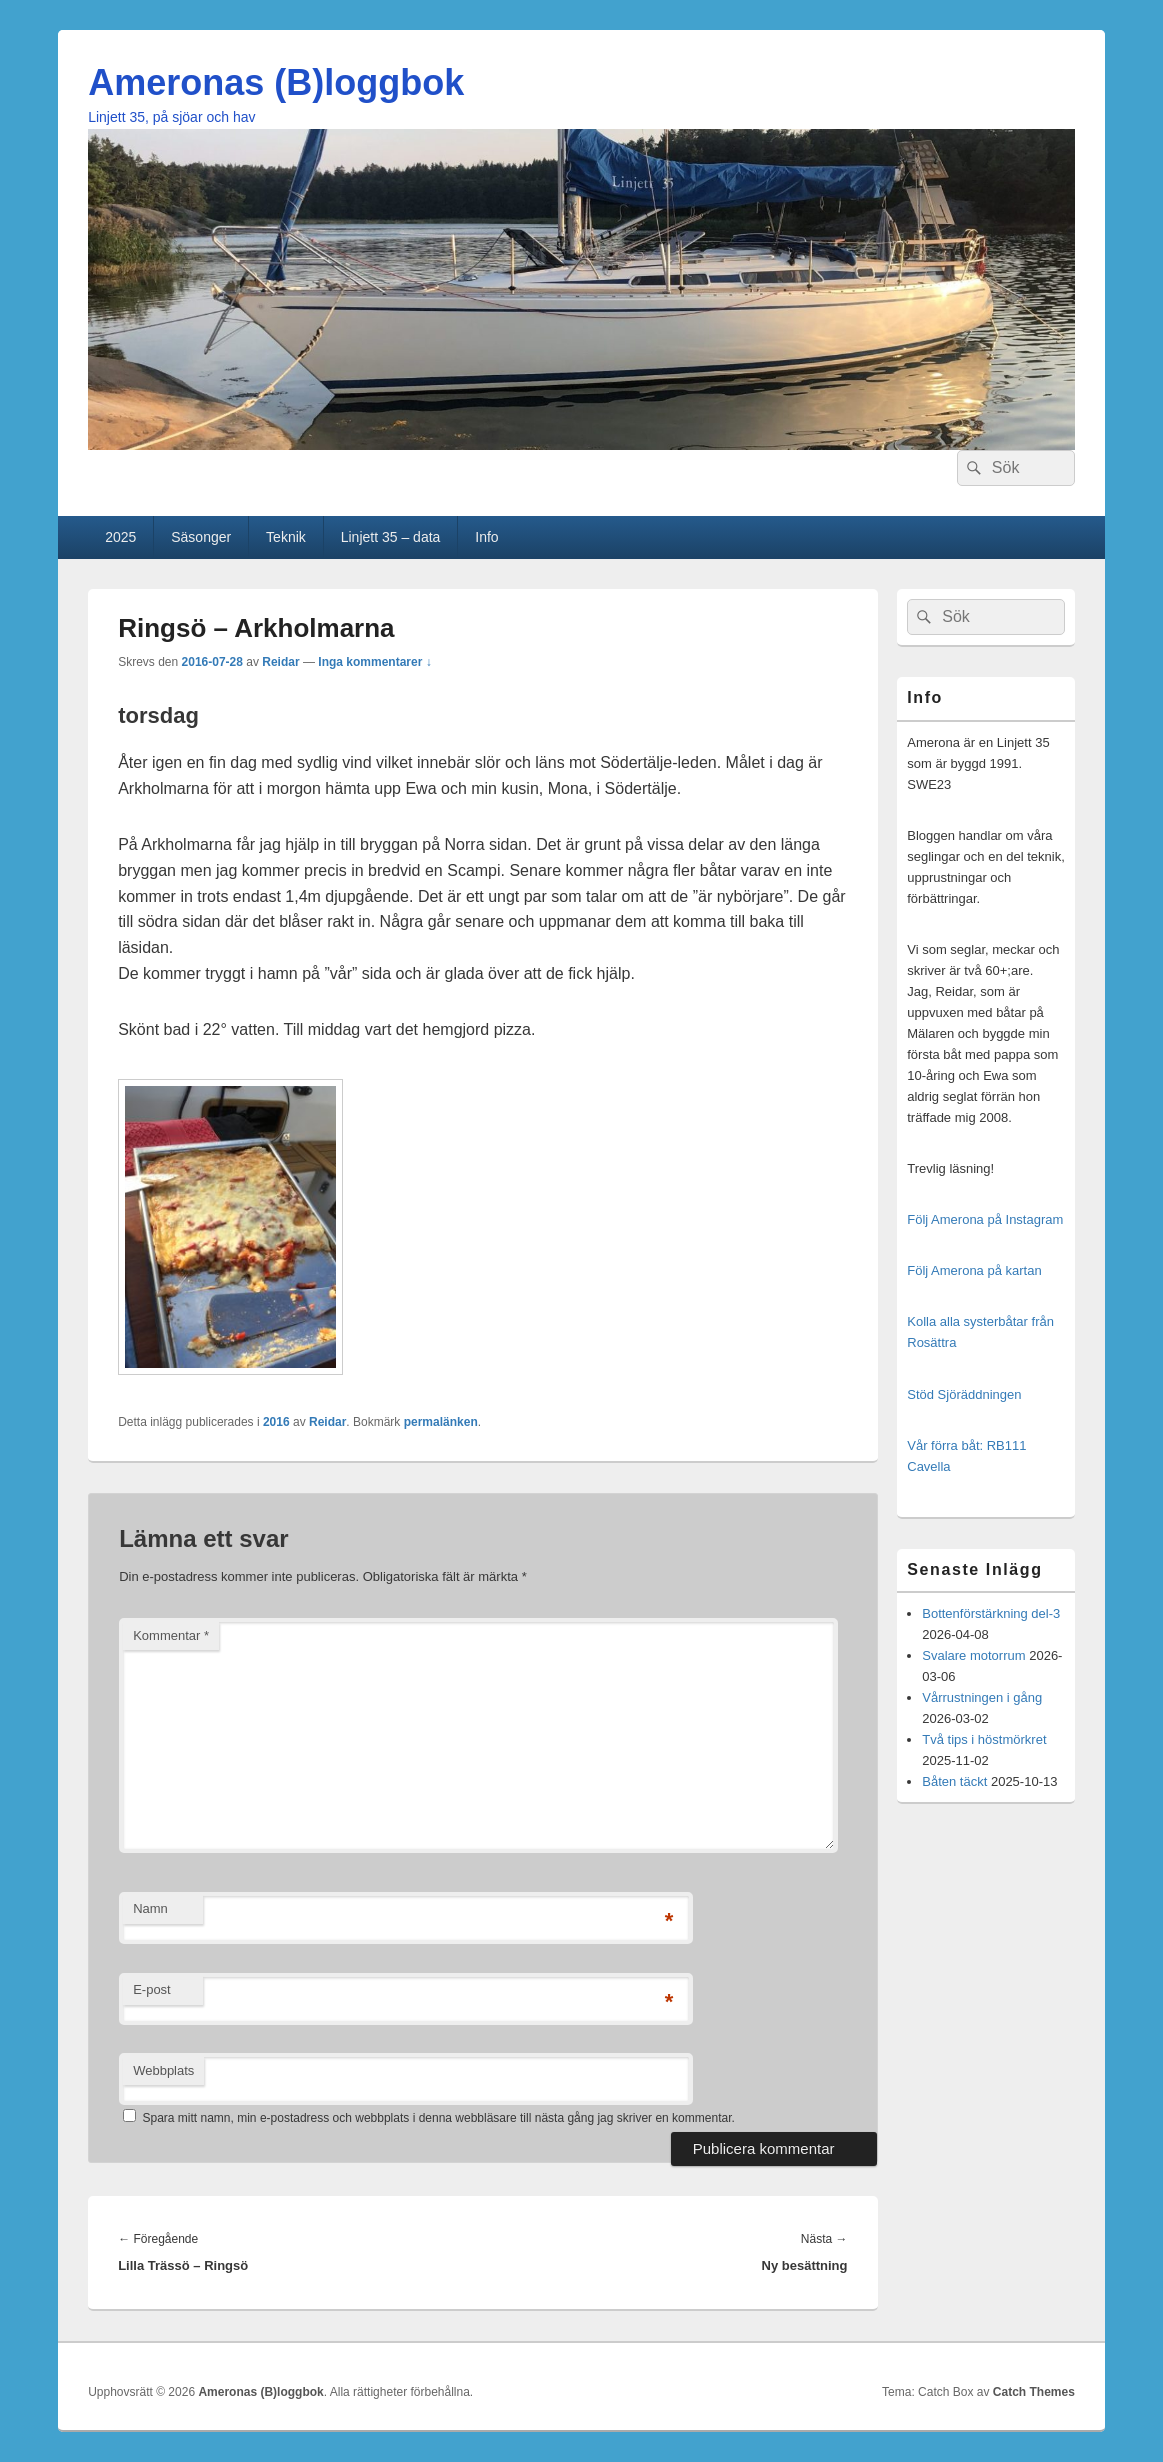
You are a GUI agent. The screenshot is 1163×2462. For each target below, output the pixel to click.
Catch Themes (1034, 2392)
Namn (150, 1908)
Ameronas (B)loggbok (276, 82)
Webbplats (163, 2070)
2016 (276, 1422)
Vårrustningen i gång (982, 1697)
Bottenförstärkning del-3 (991, 1613)
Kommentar (171, 1635)
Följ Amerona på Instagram (985, 1219)
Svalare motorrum (973, 1655)
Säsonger (201, 537)
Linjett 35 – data (391, 537)
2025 (120, 537)
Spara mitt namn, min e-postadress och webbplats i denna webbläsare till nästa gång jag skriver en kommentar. (439, 2118)
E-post (152, 1989)
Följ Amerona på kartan (974, 1270)
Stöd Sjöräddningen (964, 1394)
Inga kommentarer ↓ (374, 662)
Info (486, 537)
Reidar (280, 662)
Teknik (286, 537)
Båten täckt (954, 1781)
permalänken (441, 1422)
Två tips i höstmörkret (984, 1739)
